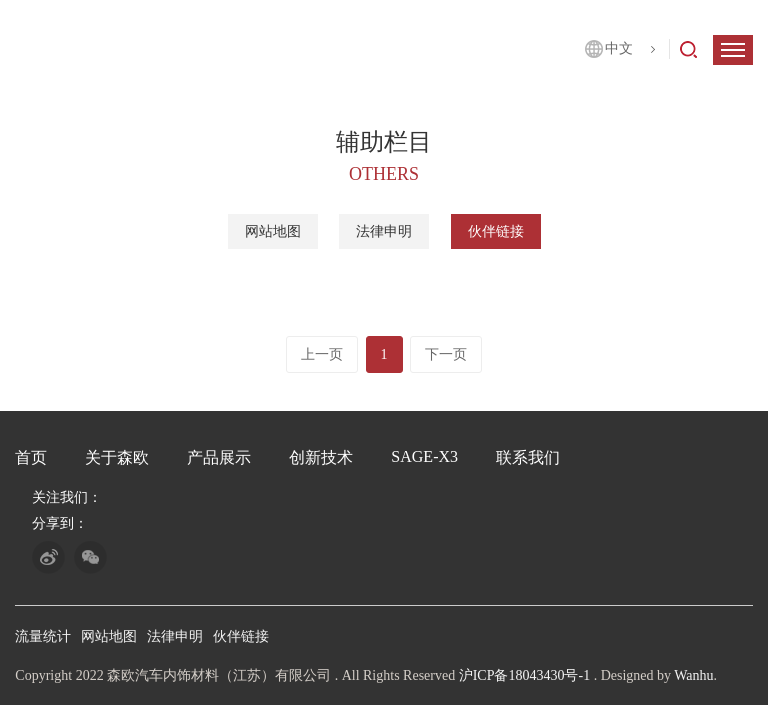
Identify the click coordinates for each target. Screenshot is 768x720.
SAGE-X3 (424, 456)
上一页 (322, 354)
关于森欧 (117, 457)
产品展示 (219, 457)
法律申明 (384, 232)
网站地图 (273, 232)
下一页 (446, 354)
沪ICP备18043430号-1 (524, 675)
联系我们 (528, 457)
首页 (31, 457)
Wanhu (693, 675)
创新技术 (321, 457)
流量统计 (43, 636)
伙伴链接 (496, 232)
